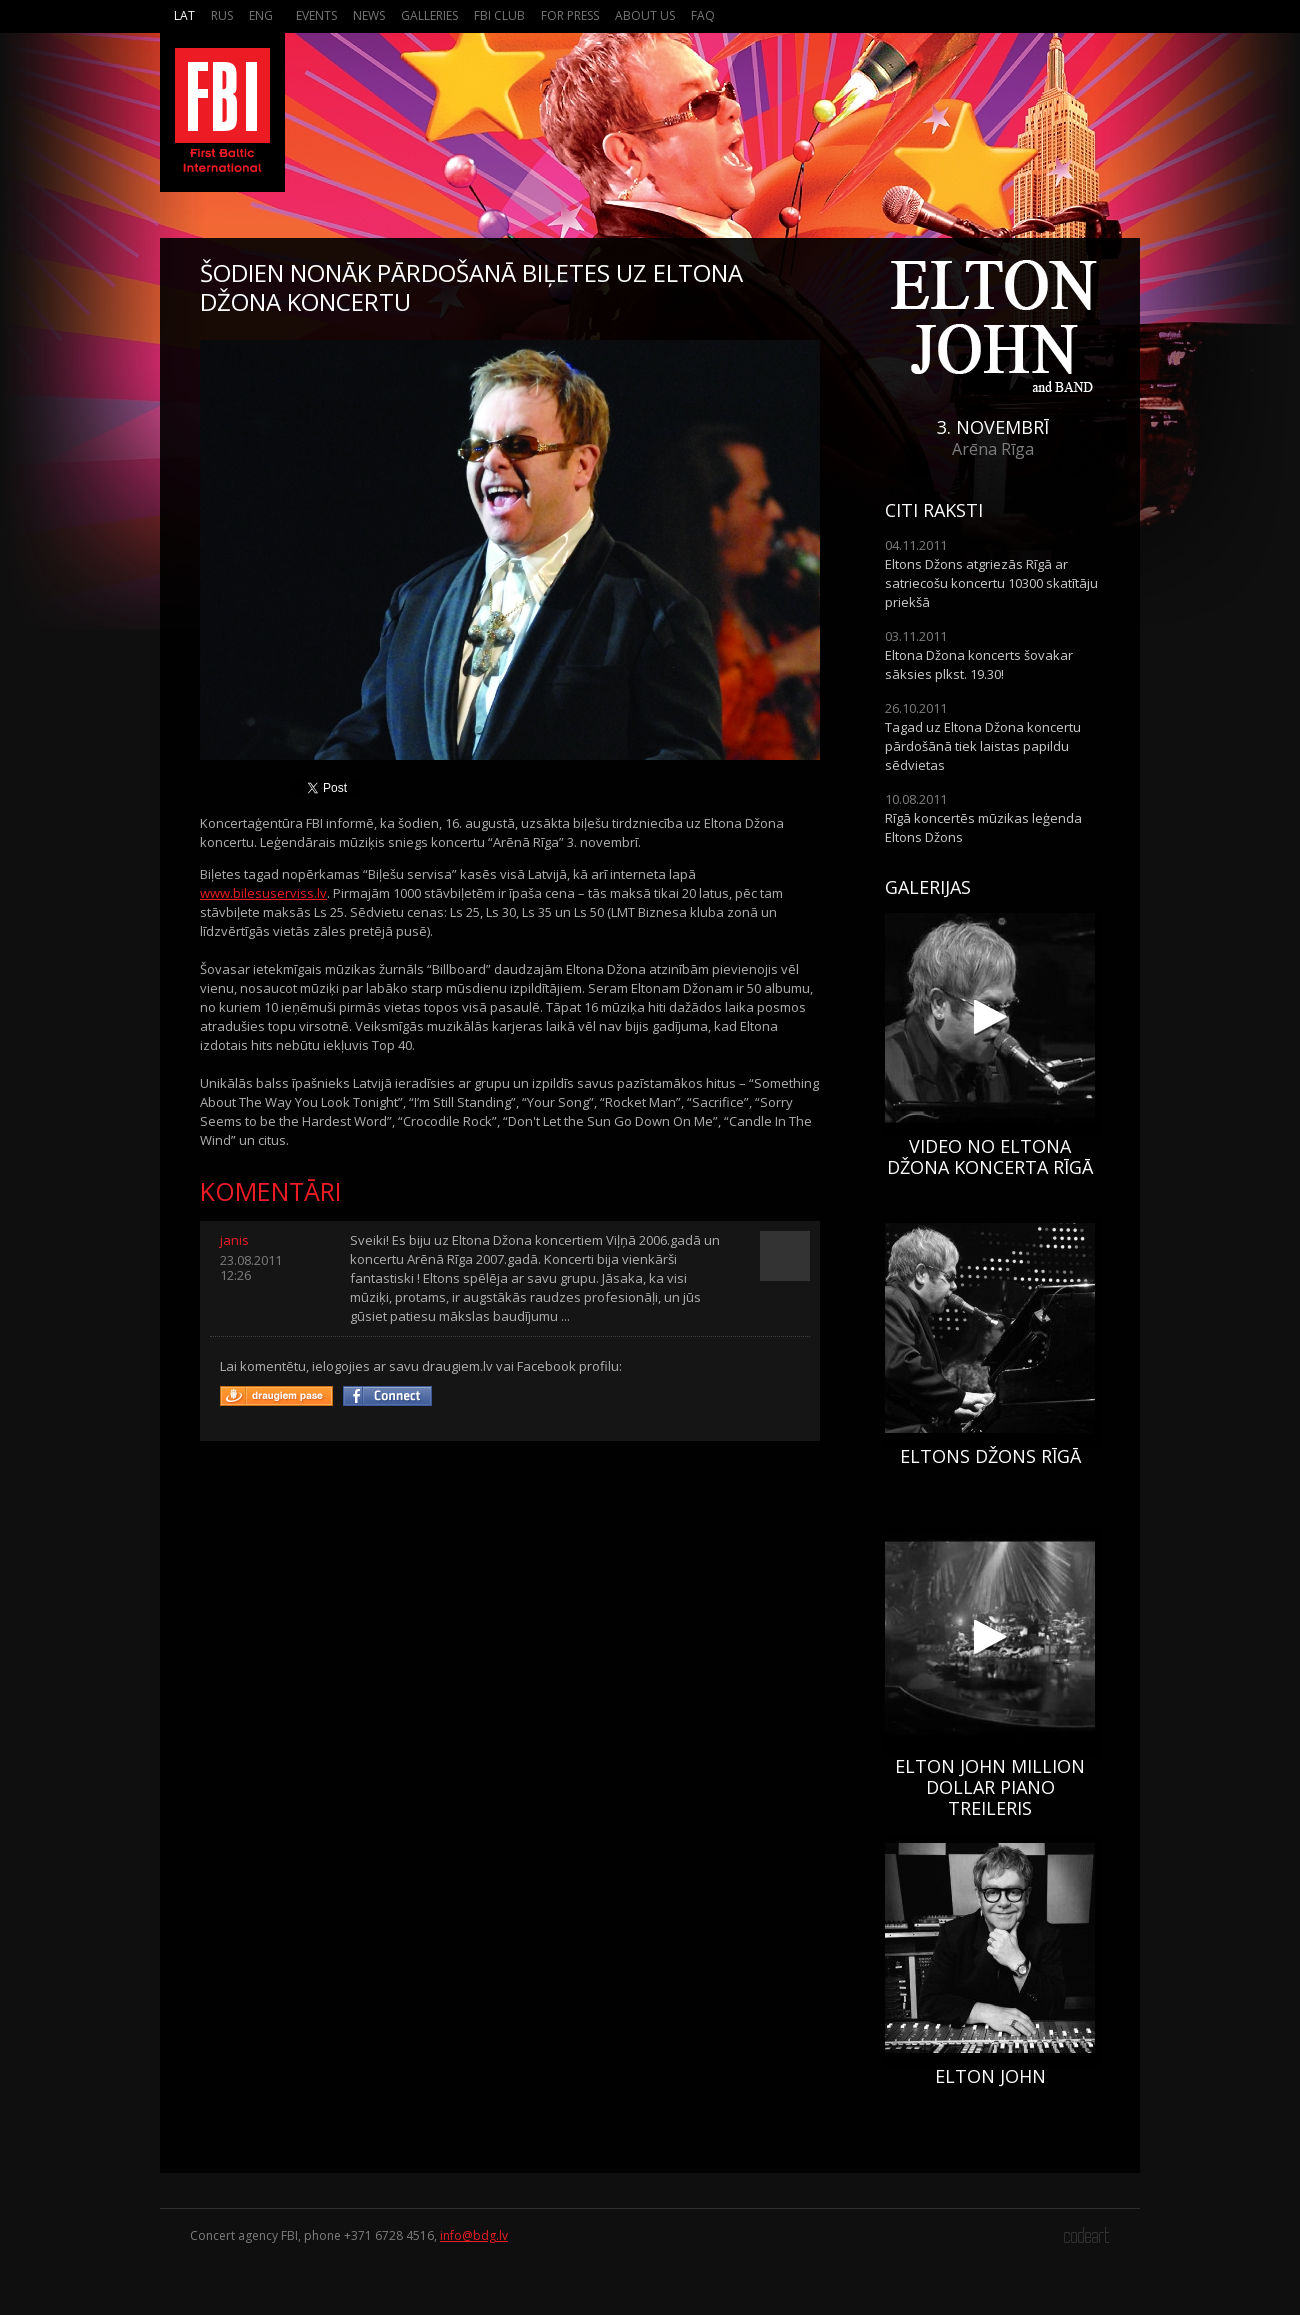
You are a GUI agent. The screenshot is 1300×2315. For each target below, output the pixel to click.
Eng (261, 15)
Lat (184, 15)
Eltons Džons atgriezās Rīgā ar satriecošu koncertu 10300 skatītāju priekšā (991, 583)
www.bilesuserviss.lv (263, 893)
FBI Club (499, 15)
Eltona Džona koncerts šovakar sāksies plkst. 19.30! (979, 664)
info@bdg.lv (474, 2235)
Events (316, 15)
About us (645, 15)
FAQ (703, 15)
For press (570, 15)
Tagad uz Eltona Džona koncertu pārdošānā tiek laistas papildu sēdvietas (983, 746)
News (369, 15)
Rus (222, 15)
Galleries (429, 15)
